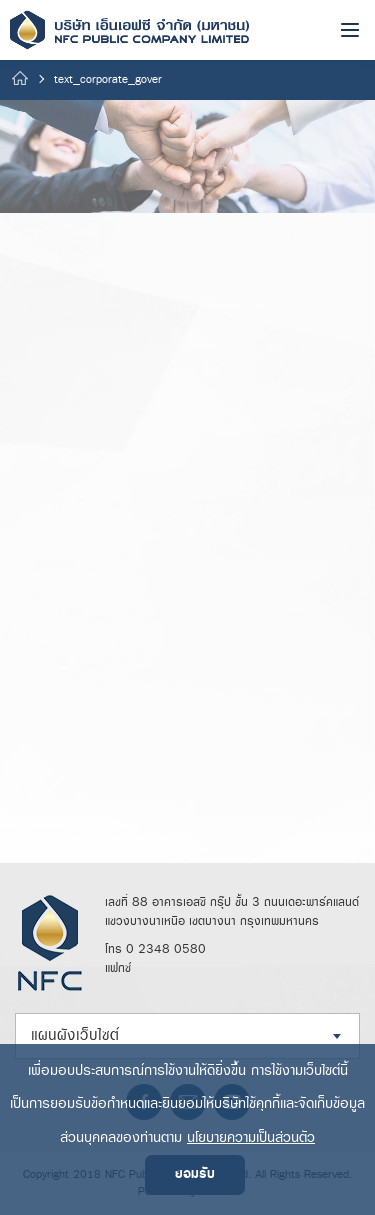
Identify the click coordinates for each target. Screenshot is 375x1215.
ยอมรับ (195, 1174)
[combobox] (187, 1036)
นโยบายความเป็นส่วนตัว (251, 1137)
